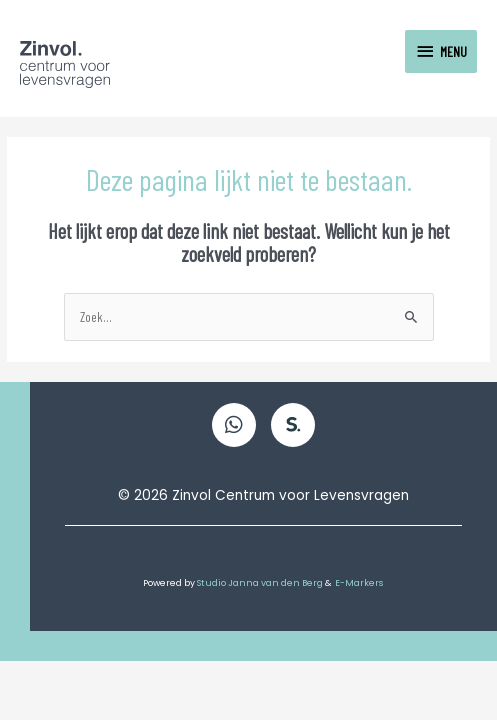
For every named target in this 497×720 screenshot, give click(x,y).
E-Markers (360, 583)
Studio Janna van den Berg (261, 583)
